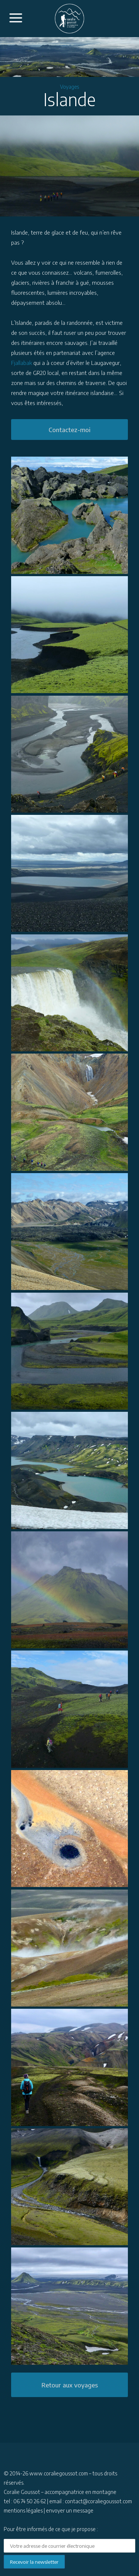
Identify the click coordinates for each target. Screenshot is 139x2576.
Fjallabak (21, 362)
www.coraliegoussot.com (58, 2473)
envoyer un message (69, 2510)
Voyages (69, 87)
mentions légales (23, 2510)
